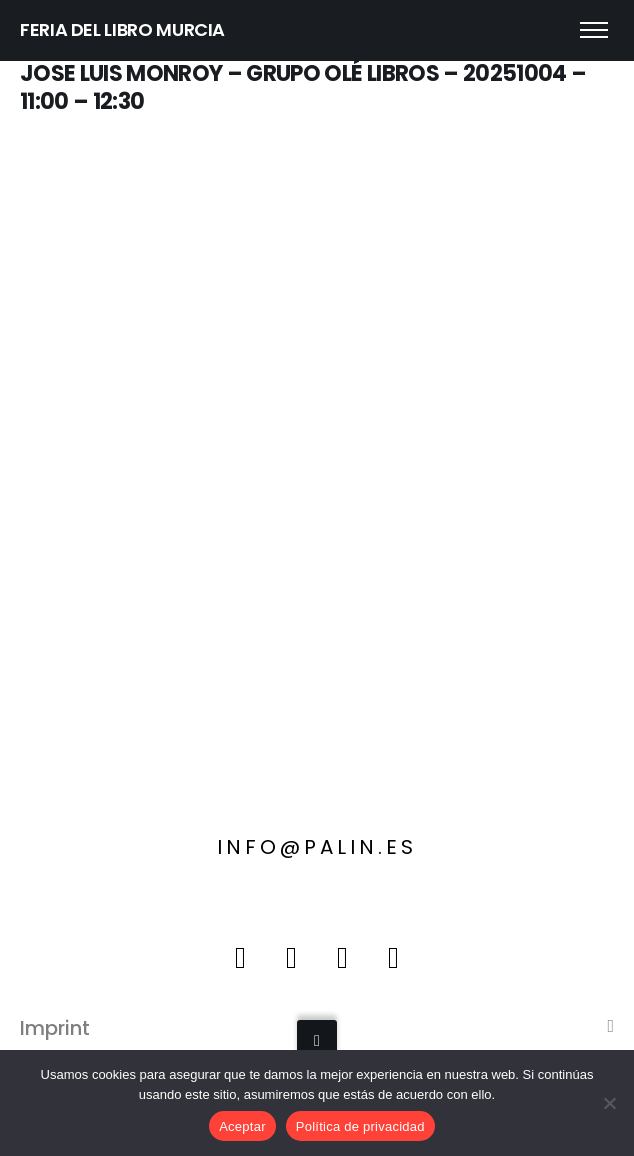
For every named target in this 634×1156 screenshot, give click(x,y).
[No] (609, 1103)
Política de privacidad (360, 1126)
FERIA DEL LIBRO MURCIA (122, 29)
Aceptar (242, 1126)
